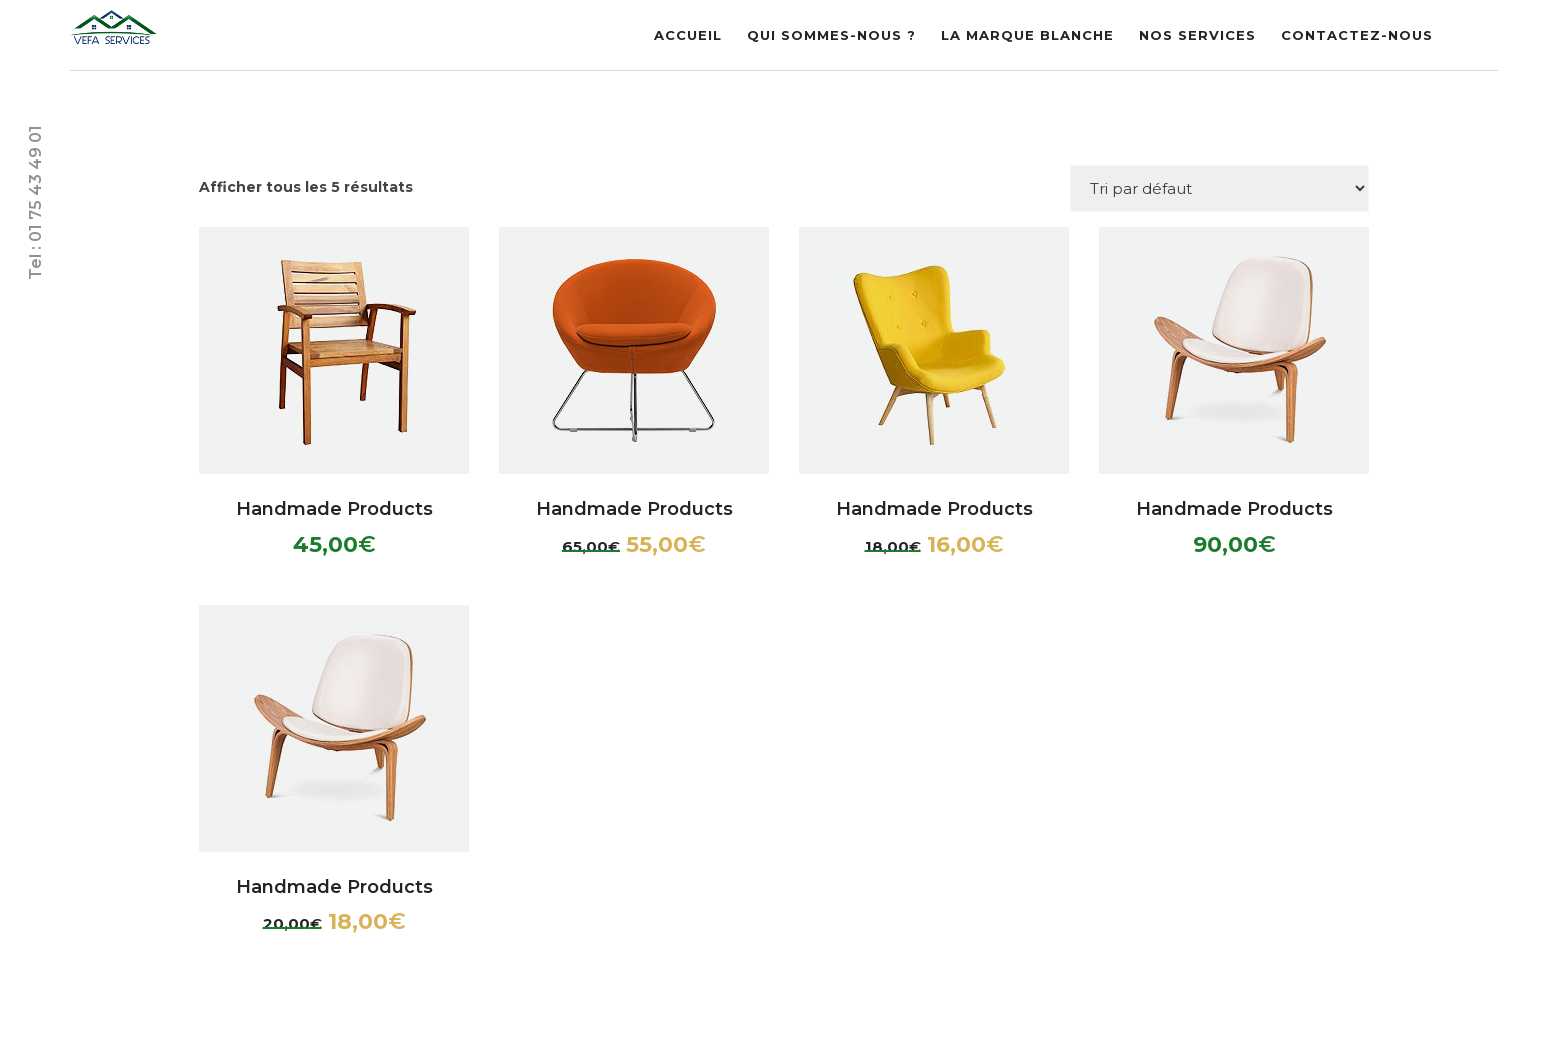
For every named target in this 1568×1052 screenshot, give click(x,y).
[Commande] (1219, 188)
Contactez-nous (1357, 35)
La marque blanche (1027, 35)
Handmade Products (334, 509)
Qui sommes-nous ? (831, 35)
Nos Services (1197, 35)
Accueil (688, 35)
